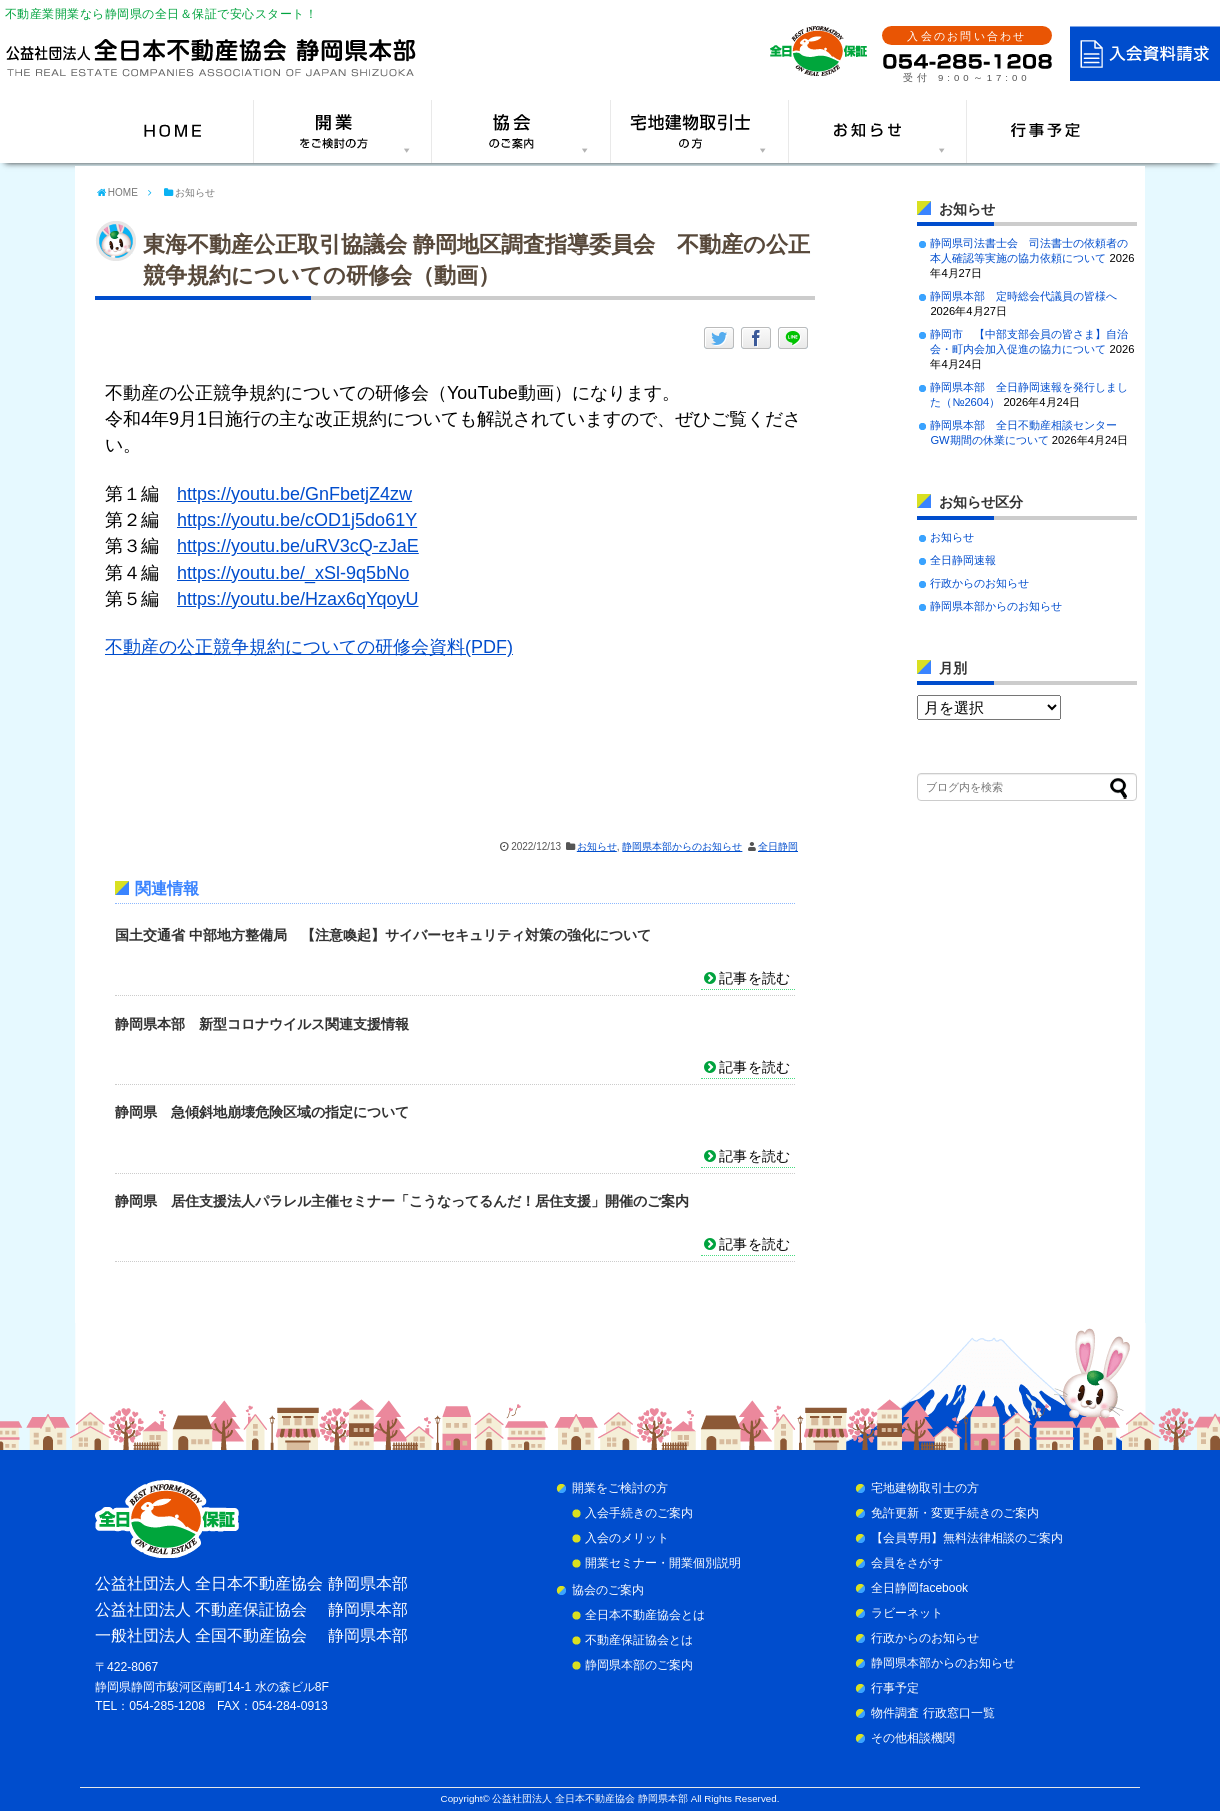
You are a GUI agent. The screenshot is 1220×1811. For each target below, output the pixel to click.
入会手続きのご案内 (639, 1513)
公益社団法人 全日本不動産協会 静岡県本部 (589, 1798)
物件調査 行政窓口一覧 (932, 1713)
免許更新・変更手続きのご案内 (955, 1513)
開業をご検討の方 (620, 1488)
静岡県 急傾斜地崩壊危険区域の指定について (262, 1112)
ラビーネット (907, 1613)
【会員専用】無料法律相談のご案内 (967, 1538)
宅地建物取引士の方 (925, 1488)
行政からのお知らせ (979, 583)
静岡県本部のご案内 (639, 1665)
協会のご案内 (608, 1590)
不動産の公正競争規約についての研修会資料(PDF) (309, 647)
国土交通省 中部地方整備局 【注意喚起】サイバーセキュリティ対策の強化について (383, 935)
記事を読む (754, 978)
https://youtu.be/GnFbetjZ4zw (294, 494)
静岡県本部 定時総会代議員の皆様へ (1023, 296)
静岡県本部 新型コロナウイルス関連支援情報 (262, 1024)
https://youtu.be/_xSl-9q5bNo (293, 573)
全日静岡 (778, 846)
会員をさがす (907, 1563)
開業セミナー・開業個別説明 (663, 1563)
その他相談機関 (913, 1738)
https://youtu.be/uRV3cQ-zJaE (298, 546)
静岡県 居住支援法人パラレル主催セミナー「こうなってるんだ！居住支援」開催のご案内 (402, 1201)
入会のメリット (627, 1538)
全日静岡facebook (919, 1588)
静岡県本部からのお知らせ (682, 846)
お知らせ (597, 846)
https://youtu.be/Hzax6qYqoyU (298, 599)
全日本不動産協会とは (645, 1615)
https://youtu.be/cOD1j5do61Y (297, 520)
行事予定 (895, 1688)
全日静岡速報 (963, 560)
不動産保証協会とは (639, 1640)
